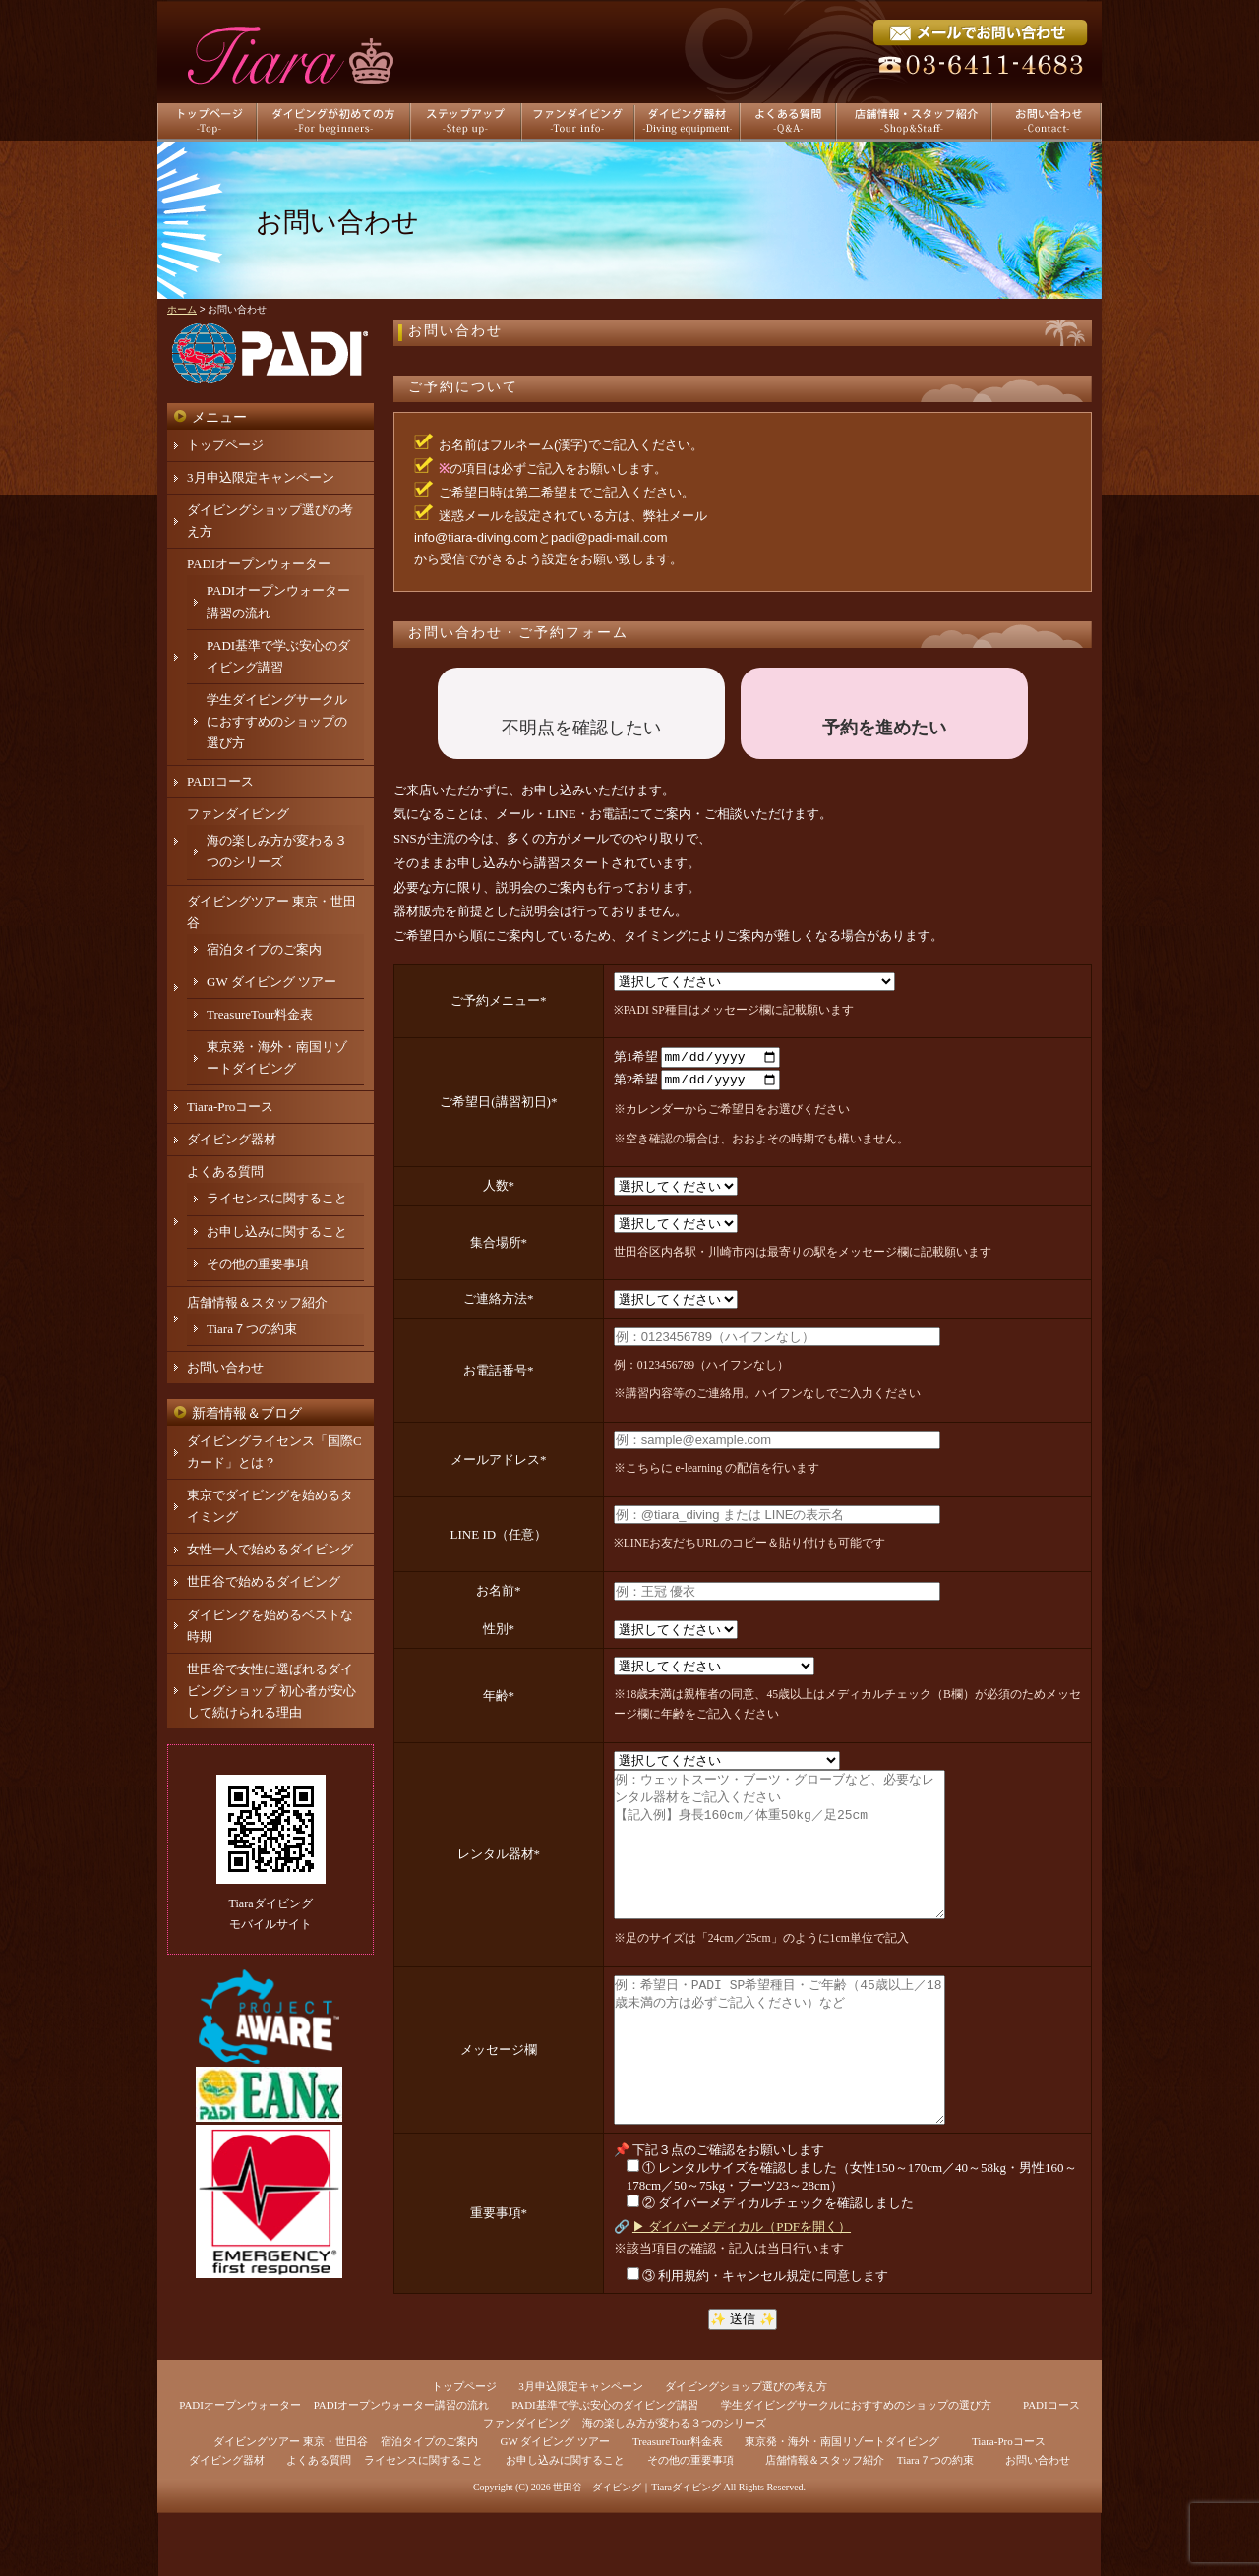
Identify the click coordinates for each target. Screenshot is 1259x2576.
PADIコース (220, 781)
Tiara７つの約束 (252, 1328)
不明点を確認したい (581, 727)
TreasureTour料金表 (260, 1014)
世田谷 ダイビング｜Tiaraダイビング (637, 2550)
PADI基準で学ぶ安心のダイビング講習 (604, 2468)
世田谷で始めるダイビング (263, 1581)
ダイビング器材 (231, 1139)
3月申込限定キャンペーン (260, 477)
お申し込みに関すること (277, 1231)
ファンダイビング (238, 813)
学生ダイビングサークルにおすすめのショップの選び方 (277, 721)
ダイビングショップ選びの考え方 (746, 2449)
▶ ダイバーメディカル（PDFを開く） (741, 2289)
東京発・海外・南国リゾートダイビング (842, 2504)
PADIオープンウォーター (258, 563)
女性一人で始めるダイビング (270, 1549)
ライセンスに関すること (277, 1198)
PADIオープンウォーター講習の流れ (402, 2468)
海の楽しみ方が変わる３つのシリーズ (674, 2485)
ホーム (182, 309)
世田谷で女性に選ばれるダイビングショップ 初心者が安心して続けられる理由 (271, 1691)
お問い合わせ (455, 330)
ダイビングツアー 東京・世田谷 (290, 2504)
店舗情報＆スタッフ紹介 (257, 1302)
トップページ (225, 445)
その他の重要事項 (258, 1264)
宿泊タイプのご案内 (264, 949)
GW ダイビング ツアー (271, 981)
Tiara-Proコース (230, 1106)
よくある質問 (225, 1171)
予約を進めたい (884, 727)
